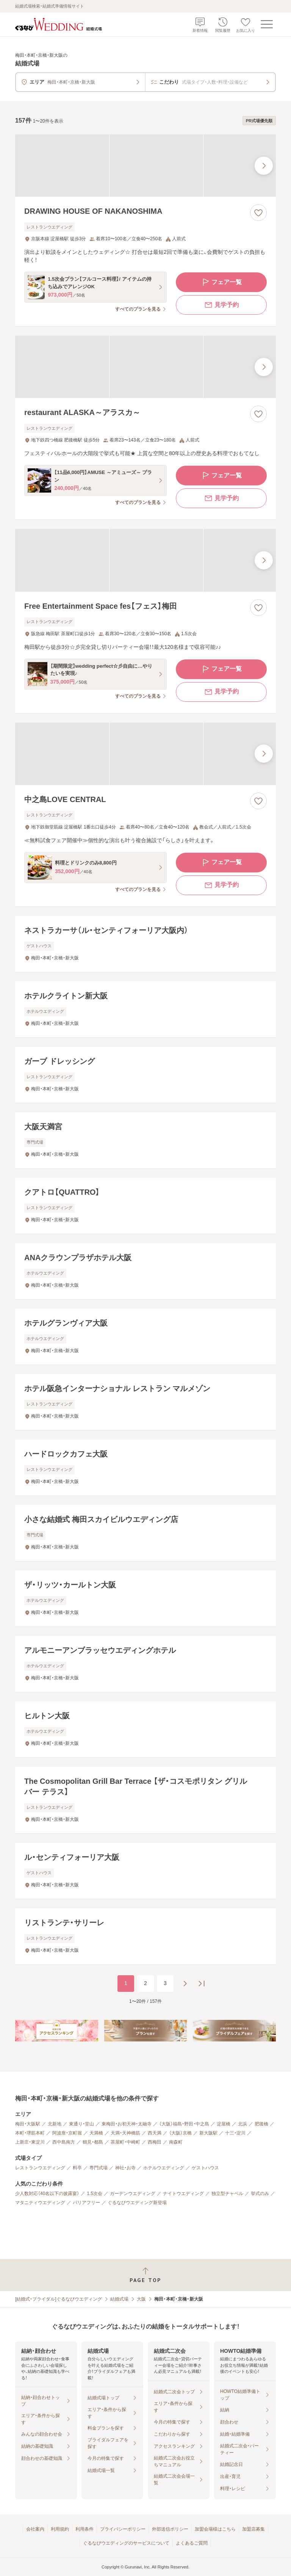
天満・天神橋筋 (125, 2133)
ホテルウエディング (163, 2167)
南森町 (176, 2142)
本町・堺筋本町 (30, 2133)
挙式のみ (260, 2193)
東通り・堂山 (81, 2124)
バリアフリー (86, 2202)
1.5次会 (94, 2193)
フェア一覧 (221, 282)
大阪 (141, 2299)
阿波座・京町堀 (67, 2133)
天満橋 (96, 2133)
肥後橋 (261, 2124)
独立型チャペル (227, 2193)
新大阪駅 (208, 2133)
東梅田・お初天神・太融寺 (127, 2124)
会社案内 (35, 2529)
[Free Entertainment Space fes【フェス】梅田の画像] (145, 560)
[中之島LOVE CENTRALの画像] (145, 754)
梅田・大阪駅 (27, 2124)
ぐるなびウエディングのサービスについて (126, 2543)
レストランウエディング (40, 2167)
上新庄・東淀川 (30, 2142)
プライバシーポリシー (123, 2529)
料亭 (77, 2167)
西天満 (154, 2133)
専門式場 (98, 2167)
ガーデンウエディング (132, 2193)
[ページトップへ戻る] (145, 2275)
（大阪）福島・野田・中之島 (184, 2124)
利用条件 (84, 2529)
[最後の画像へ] (264, 166)
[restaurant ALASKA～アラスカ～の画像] (145, 367)
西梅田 (154, 2142)
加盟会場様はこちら (215, 2529)
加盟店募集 (253, 2529)
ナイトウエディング (183, 2193)
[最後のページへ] (201, 1983)
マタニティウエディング (40, 2202)
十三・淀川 (235, 2133)
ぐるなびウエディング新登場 (137, 2202)
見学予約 (221, 304)
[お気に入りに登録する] (258, 212)
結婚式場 (119, 2299)
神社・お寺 (125, 2167)
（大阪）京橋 (180, 2133)
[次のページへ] (185, 1983)
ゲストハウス (205, 2167)
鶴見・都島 (93, 2142)
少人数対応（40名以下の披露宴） (47, 2193)
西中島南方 (63, 2142)
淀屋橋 (223, 2124)
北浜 (242, 2124)
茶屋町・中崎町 (125, 2142)
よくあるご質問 (192, 2543)
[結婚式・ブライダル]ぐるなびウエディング (58, 2299)
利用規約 (60, 2529)
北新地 (54, 2124)
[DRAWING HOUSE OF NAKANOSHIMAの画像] (145, 165)
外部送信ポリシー (170, 2529)
